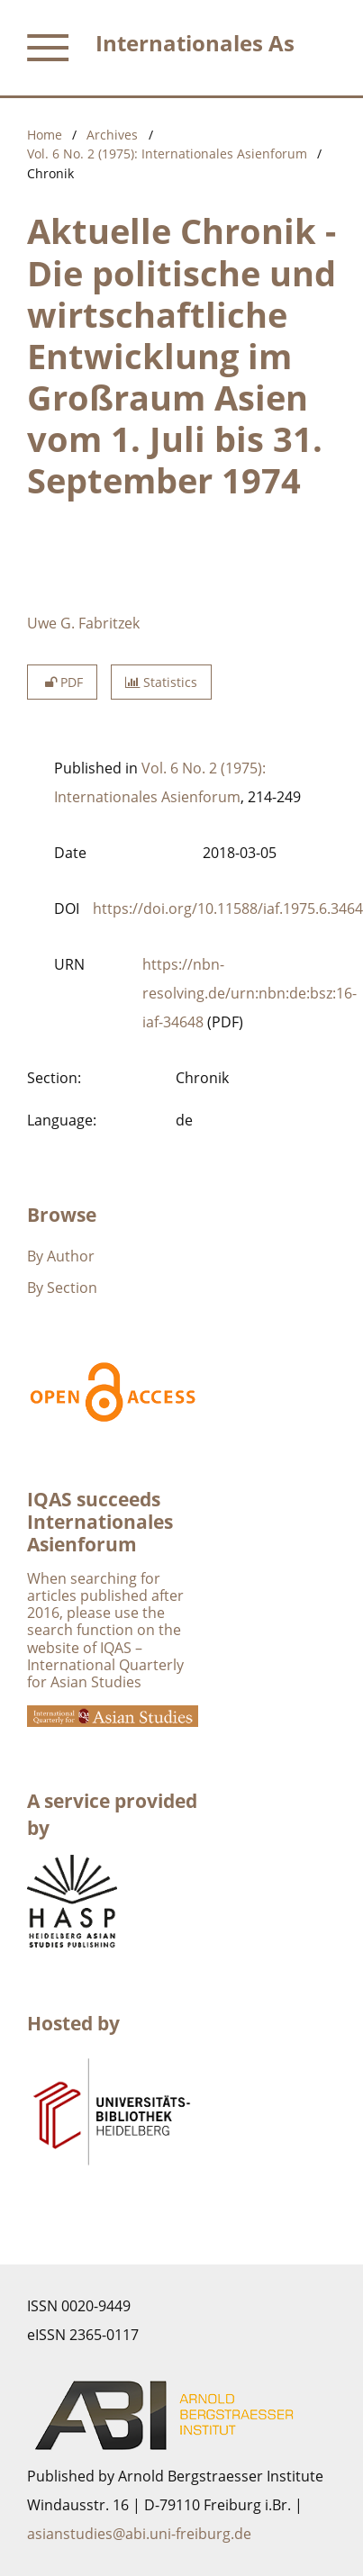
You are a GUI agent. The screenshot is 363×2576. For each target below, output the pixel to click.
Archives (112, 134)
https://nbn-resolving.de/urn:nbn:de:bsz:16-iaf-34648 (249, 993)
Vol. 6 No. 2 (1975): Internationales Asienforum (167, 153)
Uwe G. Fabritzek (83, 623)
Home (44, 134)
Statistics (161, 682)
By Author (61, 1256)
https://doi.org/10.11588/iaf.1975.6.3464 (228, 908)
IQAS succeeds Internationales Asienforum (100, 1522)
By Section (62, 1287)
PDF (62, 682)
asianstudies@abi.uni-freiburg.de (139, 2534)
